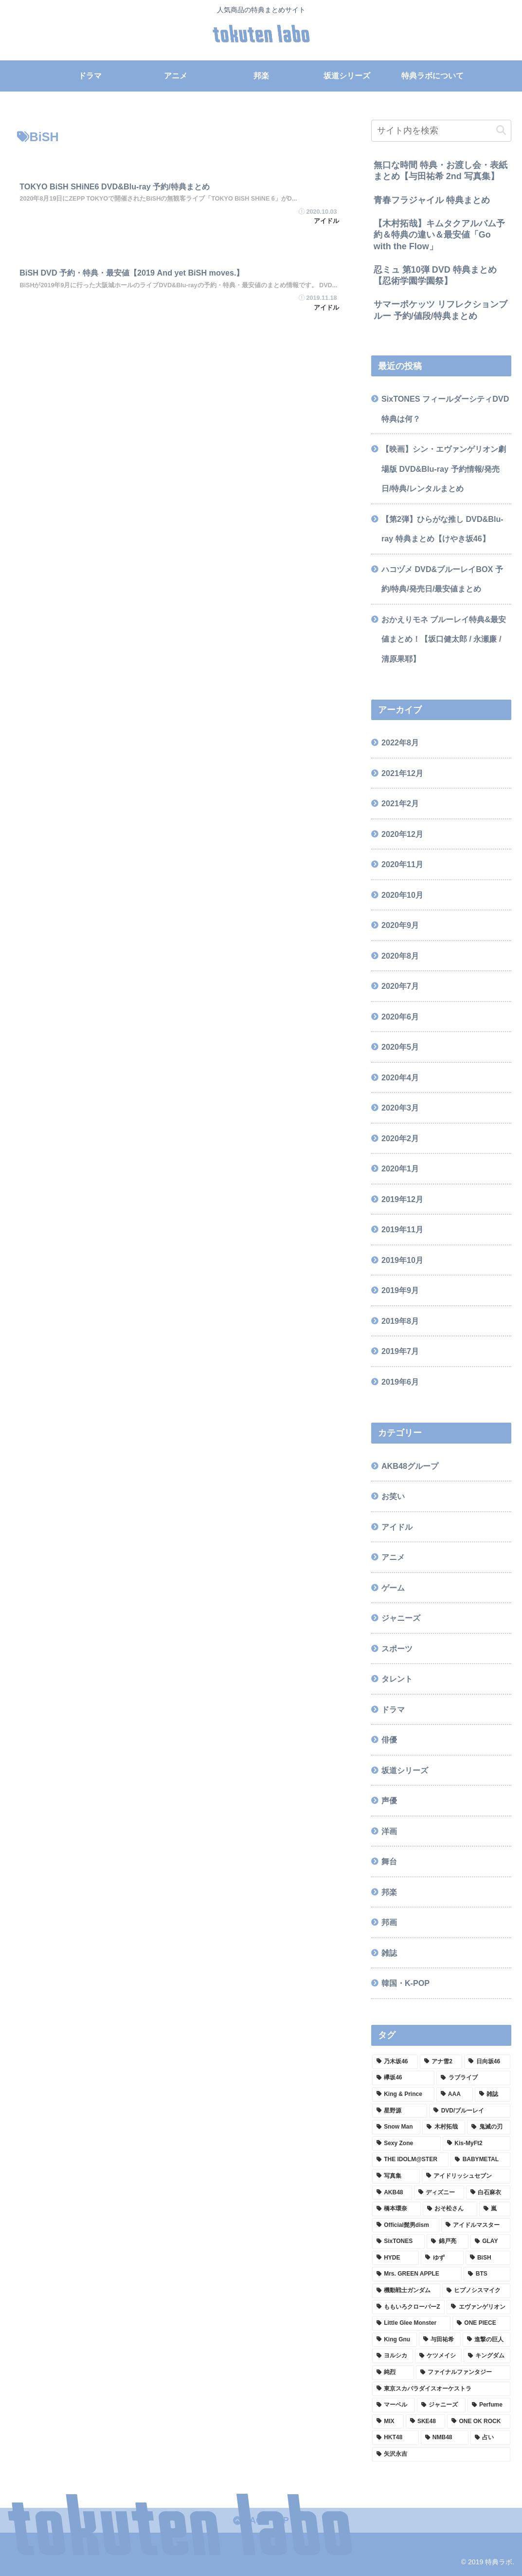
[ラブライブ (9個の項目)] (473, 2078)
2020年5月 (400, 1046)
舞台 (389, 1861)
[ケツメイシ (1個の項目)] (438, 2356)
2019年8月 (400, 1320)
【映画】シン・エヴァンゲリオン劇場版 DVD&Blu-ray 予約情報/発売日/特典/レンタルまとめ (443, 469)
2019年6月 (400, 1381)
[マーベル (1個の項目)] (393, 2405)
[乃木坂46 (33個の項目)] (395, 2062)
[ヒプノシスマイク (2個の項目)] (476, 2290)
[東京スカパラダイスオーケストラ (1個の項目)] (441, 2389)
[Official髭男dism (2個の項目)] (405, 2225)
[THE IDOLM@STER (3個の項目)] (410, 2159)
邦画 (389, 1922)
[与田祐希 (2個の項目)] (440, 2340)
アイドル (397, 1526)
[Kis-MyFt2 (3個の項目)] (476, 2143)
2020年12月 (402, 834)
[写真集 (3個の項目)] (396, 2176)
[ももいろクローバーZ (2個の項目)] (408, 2307)
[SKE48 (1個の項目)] (425, 2421)
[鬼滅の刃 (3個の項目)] (488, 2127)
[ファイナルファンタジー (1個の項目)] (463, 2372)
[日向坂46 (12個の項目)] (487, 2062)
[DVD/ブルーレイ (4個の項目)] (469, 2111)
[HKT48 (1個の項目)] (395, 2437)
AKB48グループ (409, 1466)
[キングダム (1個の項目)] (487, 2356)
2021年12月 (402, 773)
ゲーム (393, 1587)
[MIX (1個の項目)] (388, 2421)
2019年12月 (402, 1199)
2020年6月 (400, 1016)
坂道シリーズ (404, 1770)
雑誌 (389, 1952)
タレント (397, 1678)
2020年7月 (400, 986)
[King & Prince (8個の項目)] (403, 2094)
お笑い (393, 1496)
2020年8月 (400, 955)
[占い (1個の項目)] (490, 2437)
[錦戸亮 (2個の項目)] (447, 2241)
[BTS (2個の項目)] (487, 2274)
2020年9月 (400, 925)
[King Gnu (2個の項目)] (394, 2340)
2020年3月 (400, 1107)
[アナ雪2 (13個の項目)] (441, 2062)
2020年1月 (400, 1168)
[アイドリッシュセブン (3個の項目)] (466, 2176)
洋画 (389, 1831)
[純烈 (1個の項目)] (393, 2372)
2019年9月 (400, 1290)
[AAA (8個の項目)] (454, 2094)
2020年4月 (400, 1077)
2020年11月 (402, 864)
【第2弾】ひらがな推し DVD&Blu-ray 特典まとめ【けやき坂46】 (442, 529)
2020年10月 (402, 894)
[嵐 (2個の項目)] (494, 2209)
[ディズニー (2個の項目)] (439, 2193)
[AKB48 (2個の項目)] (392, 2193)
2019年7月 (400, 1351)
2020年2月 (400, 1138)
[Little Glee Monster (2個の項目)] (411, 2323)
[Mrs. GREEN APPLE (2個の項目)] (417, 2274)
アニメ (393, 1557)
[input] (441, 131)
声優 (389, 1800)
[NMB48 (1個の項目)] (444, 2437)
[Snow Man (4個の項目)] (396, 2127)
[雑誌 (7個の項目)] (492, 2094)
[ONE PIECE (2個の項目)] (481, 2323)
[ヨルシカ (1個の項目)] (392, 2356)
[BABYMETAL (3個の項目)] (480, 2159)
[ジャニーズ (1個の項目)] (441, 2405)
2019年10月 (402, 1260)
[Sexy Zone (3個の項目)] (406, 2143)
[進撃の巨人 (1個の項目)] (486, 2340)
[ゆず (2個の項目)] (442, 2258)
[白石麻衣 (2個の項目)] (488, 2193)
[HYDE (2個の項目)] (395, 2258)
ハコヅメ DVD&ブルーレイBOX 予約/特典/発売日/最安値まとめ (442, 579)
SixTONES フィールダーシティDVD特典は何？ (445, 408)
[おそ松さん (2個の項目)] (450, 2209)
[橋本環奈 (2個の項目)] (396, 2209)
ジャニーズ (400, 1617)
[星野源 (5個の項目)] (400, 2111)
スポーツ (397, 1648)
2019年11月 (402, 1229)
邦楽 (389, 1892)
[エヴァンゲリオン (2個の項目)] (478, 2307)
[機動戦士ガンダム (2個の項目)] (406, 2290)
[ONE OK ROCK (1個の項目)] (478, 2421)
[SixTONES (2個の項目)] (398, 2241)
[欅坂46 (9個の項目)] (403, 2078)
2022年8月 (400, 742)
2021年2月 (400, 803)
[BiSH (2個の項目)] (488, 2258)
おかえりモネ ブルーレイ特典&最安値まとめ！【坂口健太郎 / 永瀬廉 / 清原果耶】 (443, 639)
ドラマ (393, 1709)
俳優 (389, 1739)
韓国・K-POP (405, 1983)
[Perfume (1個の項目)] (489, 2405)
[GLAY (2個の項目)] (490, 2241)
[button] (501, 130)
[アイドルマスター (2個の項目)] (475, 2225)
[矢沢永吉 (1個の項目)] (441, 2454)
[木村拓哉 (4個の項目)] (443, 2127)
